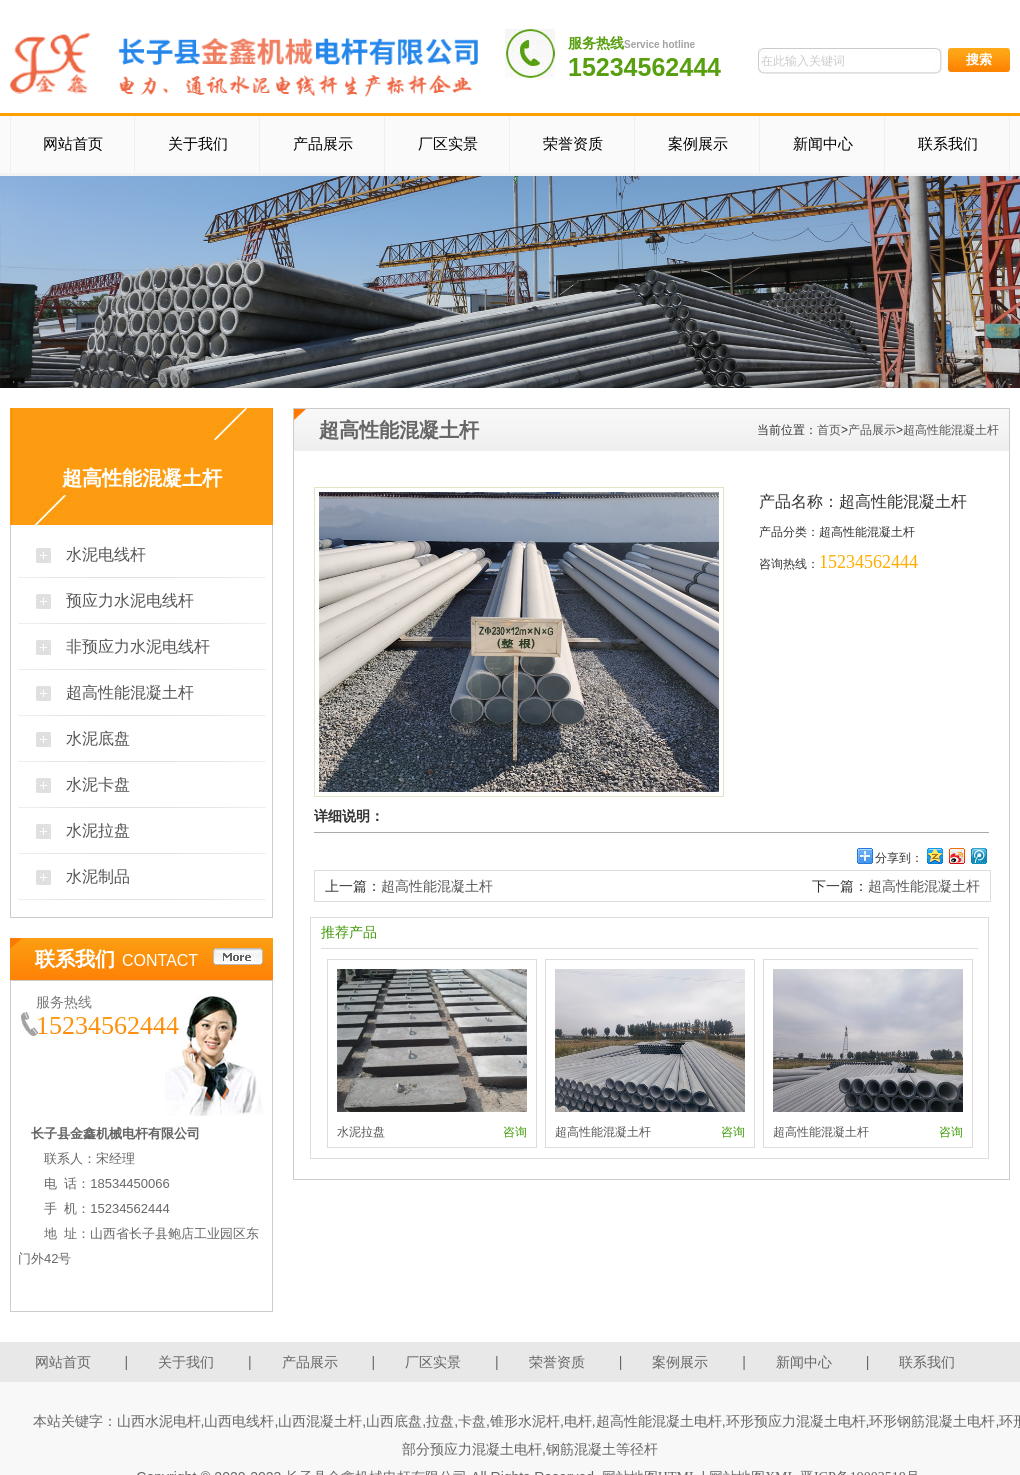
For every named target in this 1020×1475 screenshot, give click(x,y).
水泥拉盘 (98, 830)
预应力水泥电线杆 (130, 600)
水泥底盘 (98, 738)
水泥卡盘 (98, 784)
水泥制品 (98, 876)
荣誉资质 (573, 144)
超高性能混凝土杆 (130, 692)
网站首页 (73, 144)
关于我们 (198, 144)
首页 (829, 430)
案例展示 (698, 144)
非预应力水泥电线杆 (138, 646)
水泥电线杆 (106, 554)
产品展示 (323, 144)
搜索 (979, 59)
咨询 (515, 1132)
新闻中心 (823, 144)
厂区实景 (448, 144)
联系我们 (948, 144)
